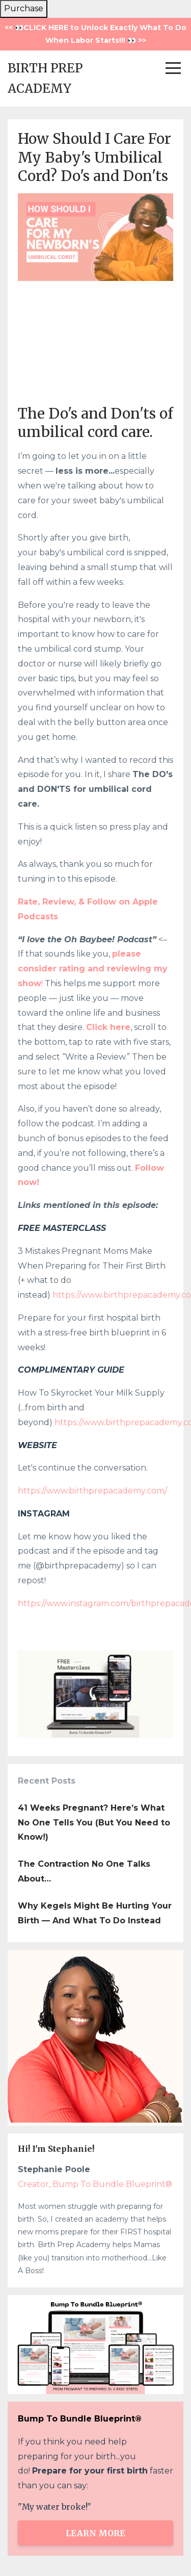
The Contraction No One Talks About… (84, 1871)
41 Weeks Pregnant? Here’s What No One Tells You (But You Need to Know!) (94, 1822)
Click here (108, 1027)
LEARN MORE (95, 2533)
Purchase (23, 8)
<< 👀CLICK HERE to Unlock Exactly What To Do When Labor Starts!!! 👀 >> (95, 34)
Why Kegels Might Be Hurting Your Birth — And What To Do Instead (95, 1913)
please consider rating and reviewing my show (93, 968)
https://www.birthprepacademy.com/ (92, 1491)
